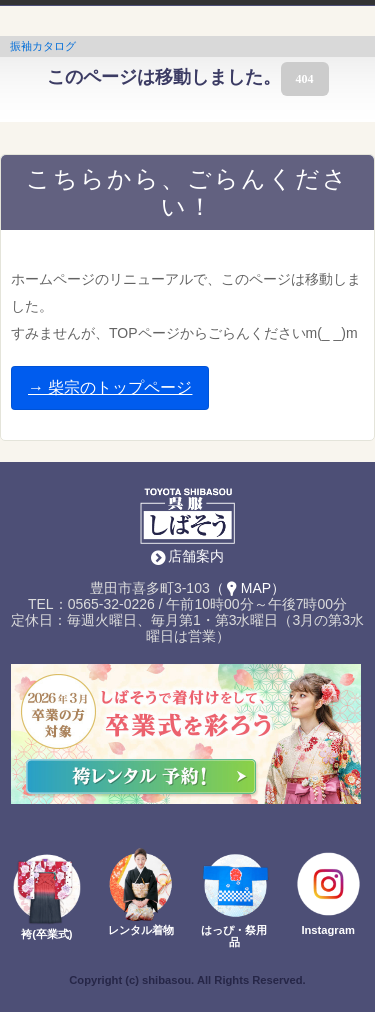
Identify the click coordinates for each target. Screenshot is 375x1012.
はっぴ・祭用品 (234, 936)
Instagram (327, 930)
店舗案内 (196, 556)
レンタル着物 (141, 930)
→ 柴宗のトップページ (110, 387)
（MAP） (247, 588)
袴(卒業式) (46, 934)
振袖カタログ (43, 46)
